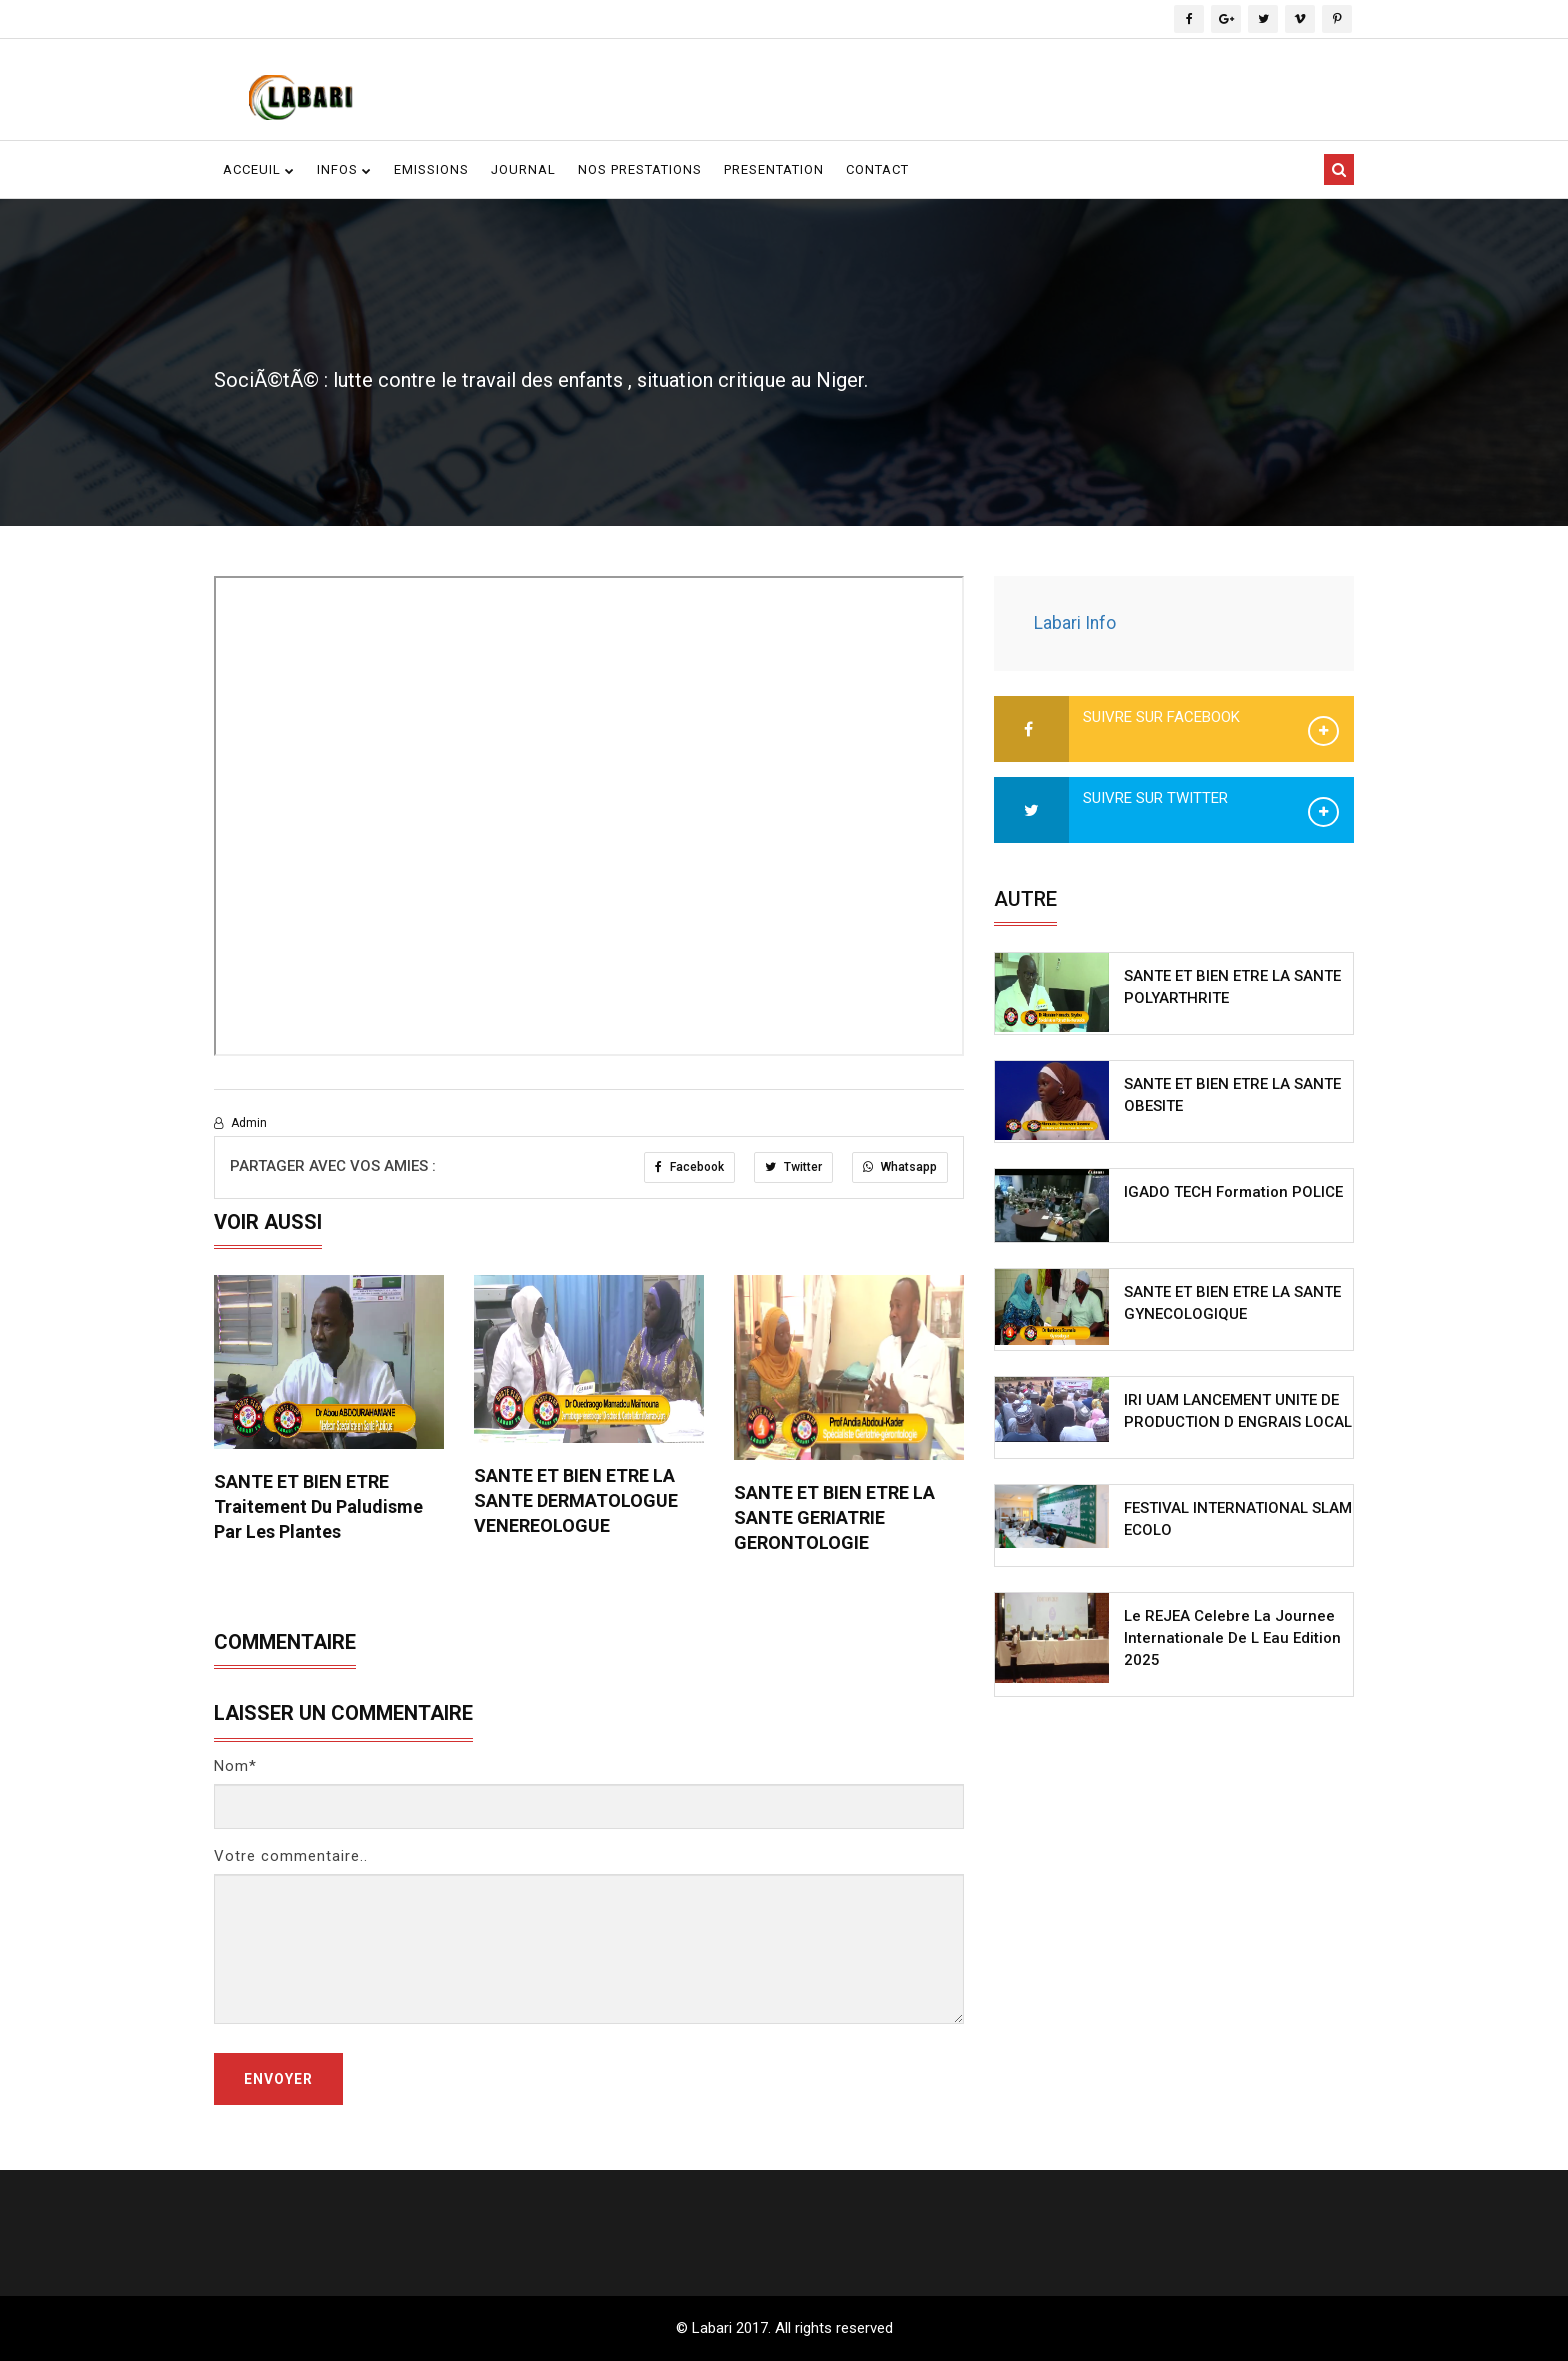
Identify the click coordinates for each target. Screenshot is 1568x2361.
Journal (523, 169)
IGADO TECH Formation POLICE (1233, 1192)
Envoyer (278, 2079)
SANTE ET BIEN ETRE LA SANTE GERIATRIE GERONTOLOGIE (834, 1517)
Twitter (793, 1167)
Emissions (431, 169)
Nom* (235, 1766)
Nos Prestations (640, 169)
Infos (344, 169)
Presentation (774, 169)
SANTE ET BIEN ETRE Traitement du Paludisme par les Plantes (318, 1506)
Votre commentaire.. (291, 1856)
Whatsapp (900, 1167)
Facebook (689, 1167)
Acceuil (259, 169)
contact (877, 169)
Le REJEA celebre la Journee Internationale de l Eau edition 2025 (1232, 1638)
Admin (240, 1123)
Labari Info (1075, 623)
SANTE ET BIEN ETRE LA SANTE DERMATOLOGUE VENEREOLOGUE (576, 1500)
